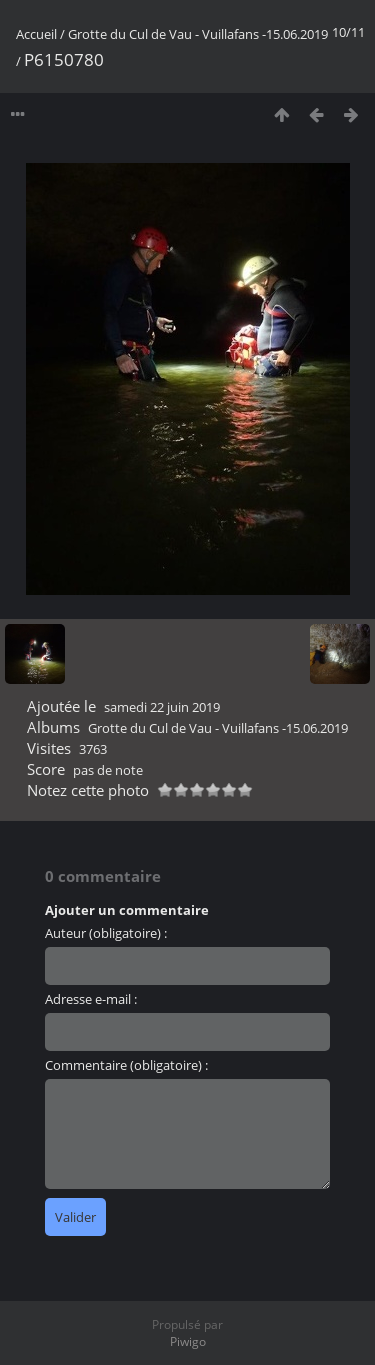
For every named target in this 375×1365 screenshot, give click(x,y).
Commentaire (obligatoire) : (126, 1065)
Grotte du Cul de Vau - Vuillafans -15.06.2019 (198, 34)
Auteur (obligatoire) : (106, 933)
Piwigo (188, 1341)
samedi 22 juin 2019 (162, 707)
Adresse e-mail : (91, 999)
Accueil (36, 34)
